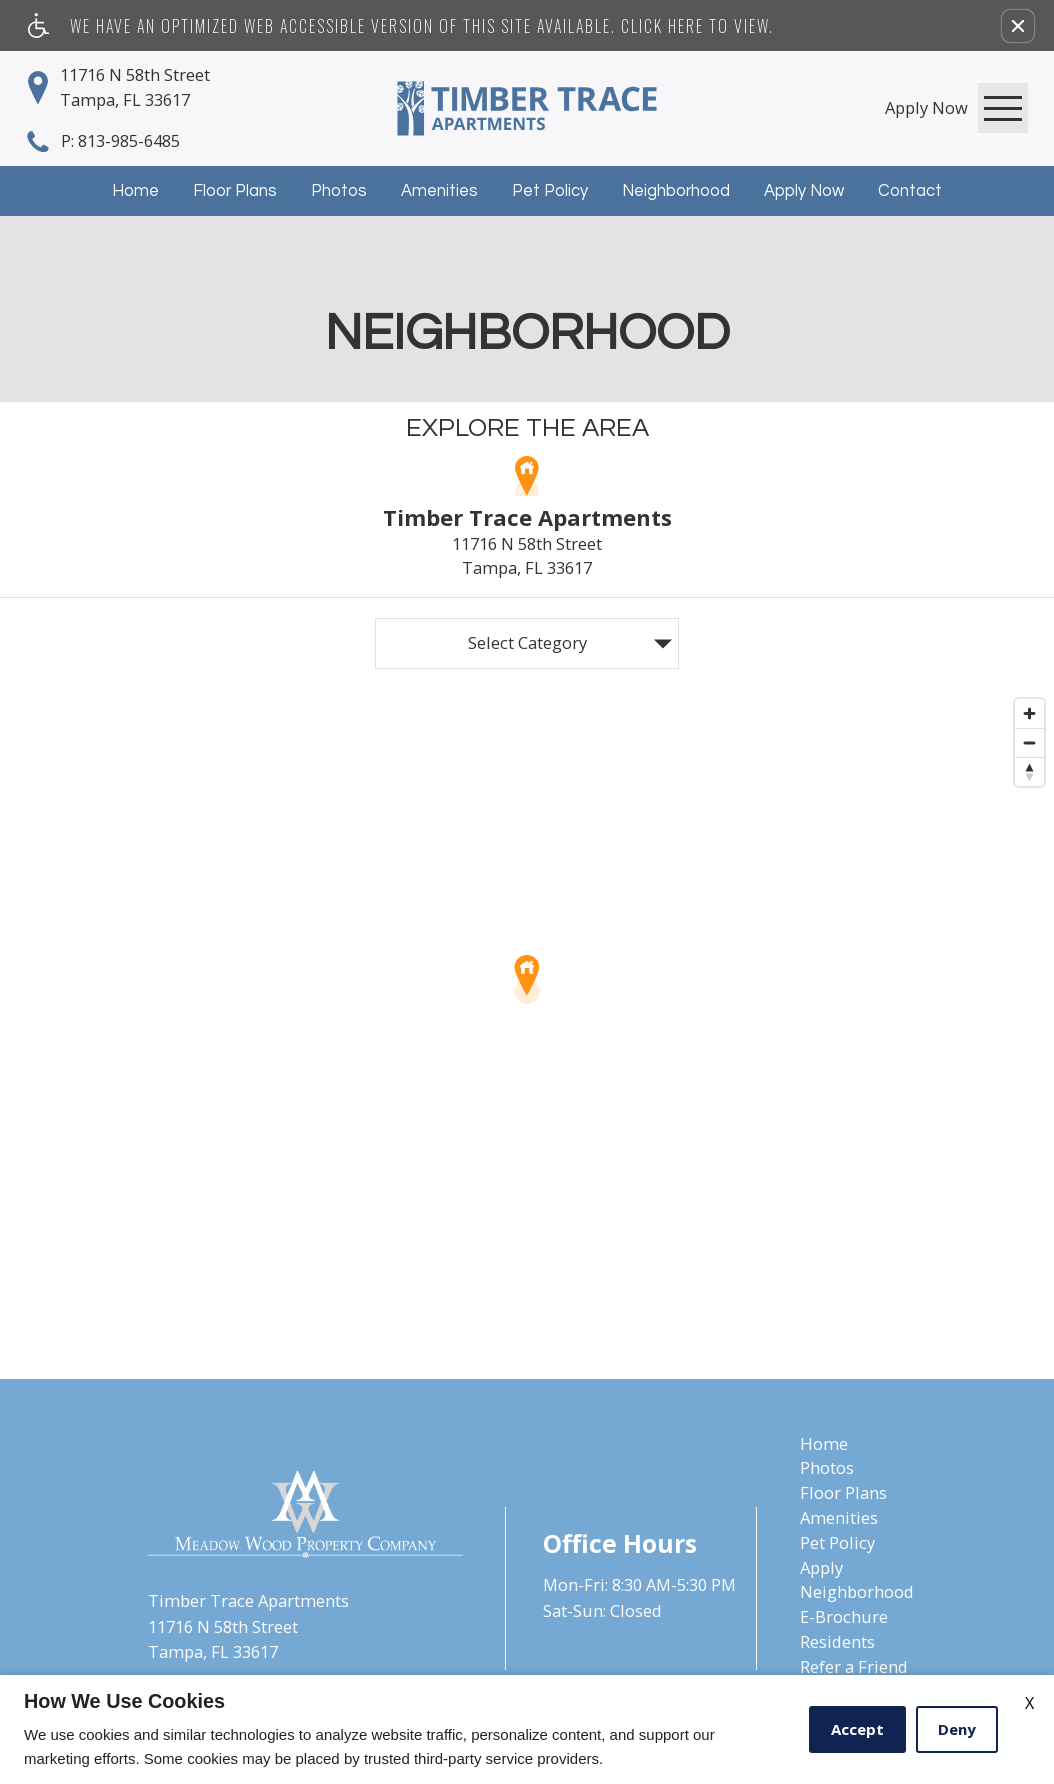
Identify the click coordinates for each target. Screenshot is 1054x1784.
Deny (957, 1729)
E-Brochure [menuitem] (844, 1616)
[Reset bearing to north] (1029, 771)
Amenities (439, 190)
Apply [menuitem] (821, 1567)
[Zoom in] (1029, 713)
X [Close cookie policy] (1029, 1703)
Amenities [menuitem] (839, 1517)
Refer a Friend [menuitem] (854, 1666)
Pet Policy (550, 190)
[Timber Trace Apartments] (527, 108)
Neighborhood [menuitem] (857, 1591)
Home (135, 190)
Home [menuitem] (824, 1443)
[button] (1018, 26)
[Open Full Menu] (1003, 108)
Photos (339, 190)
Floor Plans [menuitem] (843, 1492)
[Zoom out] (1029, 742)
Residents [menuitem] (837, 1641)
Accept (857, 1729)
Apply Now (804, 190)
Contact (910, 190)
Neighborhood (676, 190)
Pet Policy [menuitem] (837, 1542)
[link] (926, 107)
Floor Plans (235, 190)
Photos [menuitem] (827, 1467)
